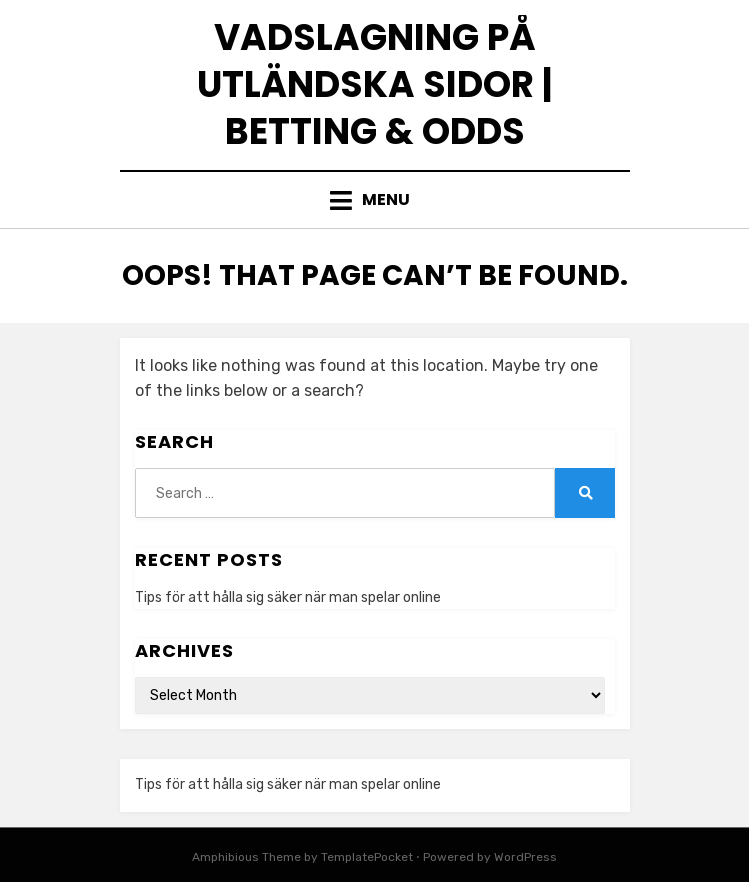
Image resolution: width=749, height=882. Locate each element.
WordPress (525, 857)
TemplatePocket (367, 857)
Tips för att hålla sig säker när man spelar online (288, 597)
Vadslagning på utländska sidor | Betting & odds (374, 84)
